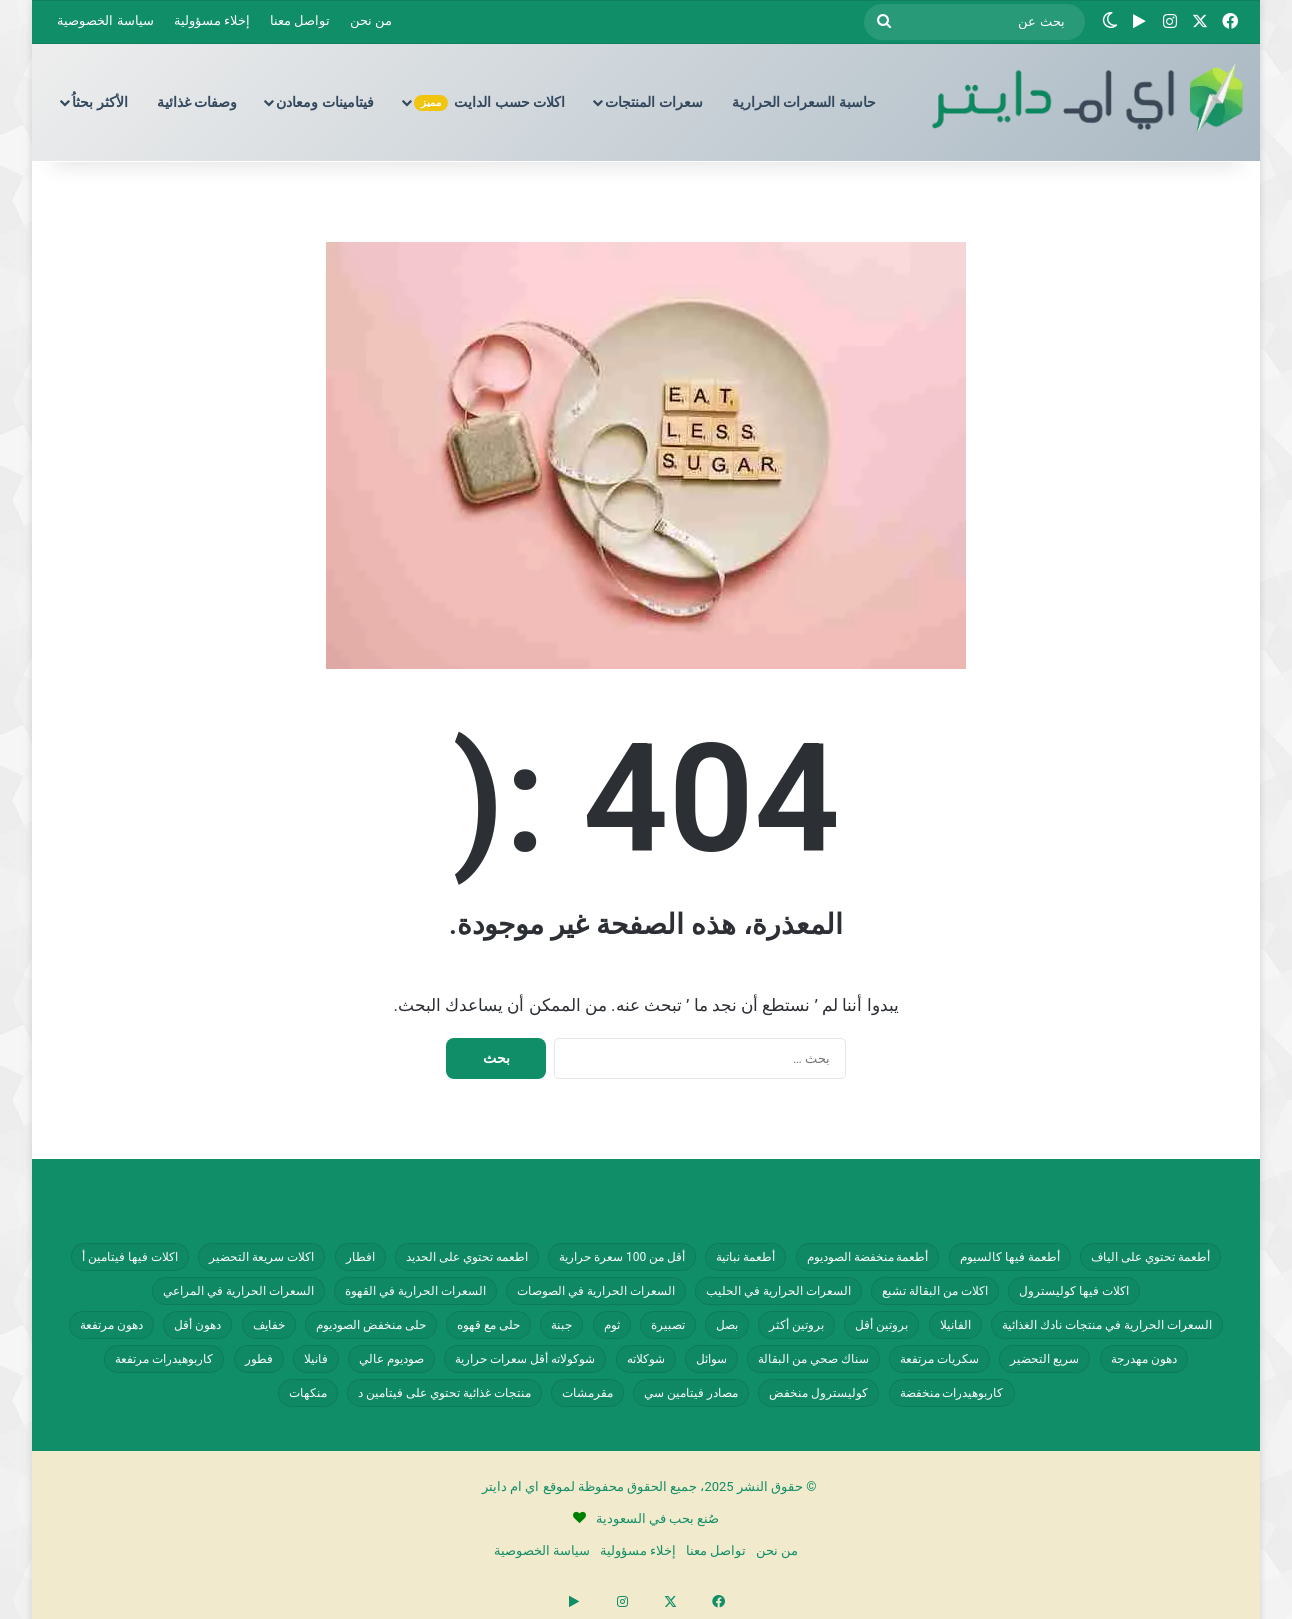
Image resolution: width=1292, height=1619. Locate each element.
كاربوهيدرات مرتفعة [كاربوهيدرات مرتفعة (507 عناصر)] (164, 1359)
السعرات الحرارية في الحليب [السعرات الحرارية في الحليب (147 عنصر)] (778, 1291)
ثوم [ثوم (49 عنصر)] (612, 1325)
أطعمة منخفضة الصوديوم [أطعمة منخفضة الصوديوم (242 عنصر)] (868, 1257)
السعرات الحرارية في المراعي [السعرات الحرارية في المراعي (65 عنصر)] (238, 1291)
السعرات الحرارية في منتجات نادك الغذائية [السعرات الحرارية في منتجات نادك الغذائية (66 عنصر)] (1107, 1325)
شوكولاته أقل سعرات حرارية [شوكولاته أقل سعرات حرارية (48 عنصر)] (525, 1359)
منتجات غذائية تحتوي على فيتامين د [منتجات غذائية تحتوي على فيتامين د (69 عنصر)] (444, 1393)
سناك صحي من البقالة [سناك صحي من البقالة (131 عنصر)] (813, 1359)
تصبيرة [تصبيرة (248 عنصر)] (668, 1325)
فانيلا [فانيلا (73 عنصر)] (316, 1359)
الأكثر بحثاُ (99, 102)
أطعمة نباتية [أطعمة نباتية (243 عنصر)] (745, 1257)
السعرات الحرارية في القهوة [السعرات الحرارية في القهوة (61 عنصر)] (415, 1291)
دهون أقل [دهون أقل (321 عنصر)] (197, 1325)
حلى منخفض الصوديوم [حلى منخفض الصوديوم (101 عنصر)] (371, 1325)
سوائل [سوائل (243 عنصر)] (711, 1359)
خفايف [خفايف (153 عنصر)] (269, 1325)
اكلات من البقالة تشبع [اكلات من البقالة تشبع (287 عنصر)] (935, 1291)
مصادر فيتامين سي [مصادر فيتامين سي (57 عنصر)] (691, 1393)
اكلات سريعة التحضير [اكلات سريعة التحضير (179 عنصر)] (261, 1257)
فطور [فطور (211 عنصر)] (259, 1359)
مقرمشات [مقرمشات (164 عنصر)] (587, 1393)
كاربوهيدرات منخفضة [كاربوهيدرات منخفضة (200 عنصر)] (952, 1393)
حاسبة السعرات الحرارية (804, 102)
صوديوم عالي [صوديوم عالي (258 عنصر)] (391, 1359)
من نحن (371, 20)
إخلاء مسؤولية (212, 20)
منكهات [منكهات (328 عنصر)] (308, 1393)
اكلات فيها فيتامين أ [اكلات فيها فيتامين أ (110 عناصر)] (130, 1257)
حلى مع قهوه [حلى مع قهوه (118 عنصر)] (488, 1325)
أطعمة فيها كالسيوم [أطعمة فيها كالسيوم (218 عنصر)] (1010, 1257)
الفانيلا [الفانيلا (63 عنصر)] (955, 1325)
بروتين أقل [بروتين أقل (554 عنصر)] (881, 1325)
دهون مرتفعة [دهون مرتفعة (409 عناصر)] (111, 1325)
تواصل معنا (300, 20)
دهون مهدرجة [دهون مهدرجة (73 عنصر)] (1144, 1359)
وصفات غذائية (197, 102)
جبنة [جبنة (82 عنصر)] (561, 1325)
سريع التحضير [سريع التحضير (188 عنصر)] (1044, 1359)
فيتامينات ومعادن (324, 102)
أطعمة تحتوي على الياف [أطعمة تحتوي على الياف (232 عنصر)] (1150, 1257)
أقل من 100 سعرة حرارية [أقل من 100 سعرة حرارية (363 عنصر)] (622, 1257)
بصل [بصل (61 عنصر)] (727, 1325)
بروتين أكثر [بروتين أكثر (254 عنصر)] (796, 1325)
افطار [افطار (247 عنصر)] (360, 1257)
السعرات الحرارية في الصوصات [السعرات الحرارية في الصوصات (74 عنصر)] (596, 1291)
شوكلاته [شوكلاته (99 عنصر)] (646, 1359)
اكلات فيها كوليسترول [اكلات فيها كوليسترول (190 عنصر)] (1074, 1291)
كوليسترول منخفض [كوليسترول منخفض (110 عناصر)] (818, 1393)
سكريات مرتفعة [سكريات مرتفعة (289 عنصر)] (939, 1359)
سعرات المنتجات (653, 102)
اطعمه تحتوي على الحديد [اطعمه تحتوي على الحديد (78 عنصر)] (467, 1257)
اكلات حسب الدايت (489, 102)
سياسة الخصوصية (105, 20)
